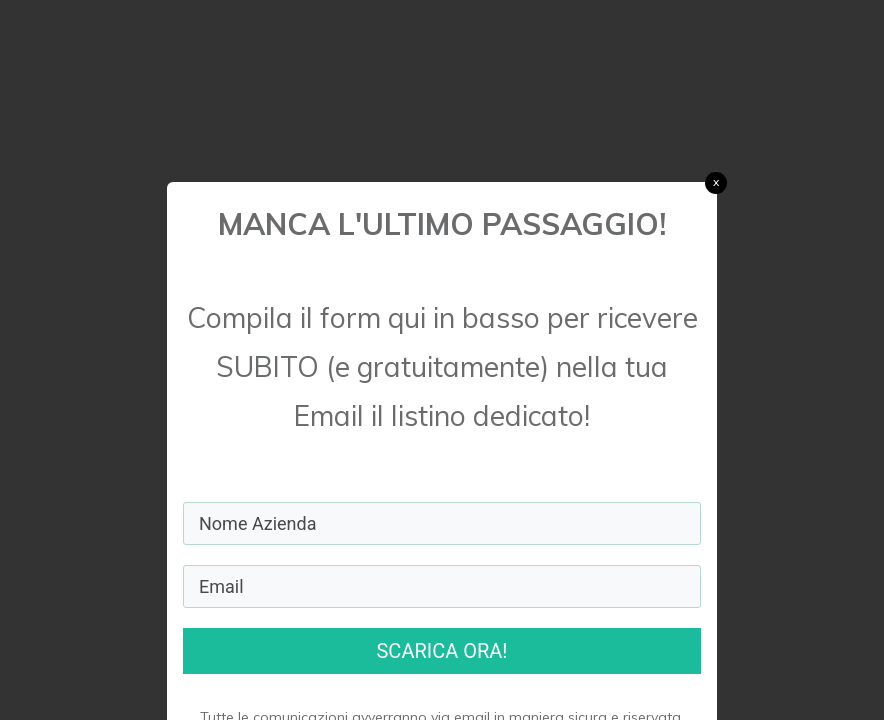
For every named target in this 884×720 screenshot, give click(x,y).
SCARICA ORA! (441, 651)
